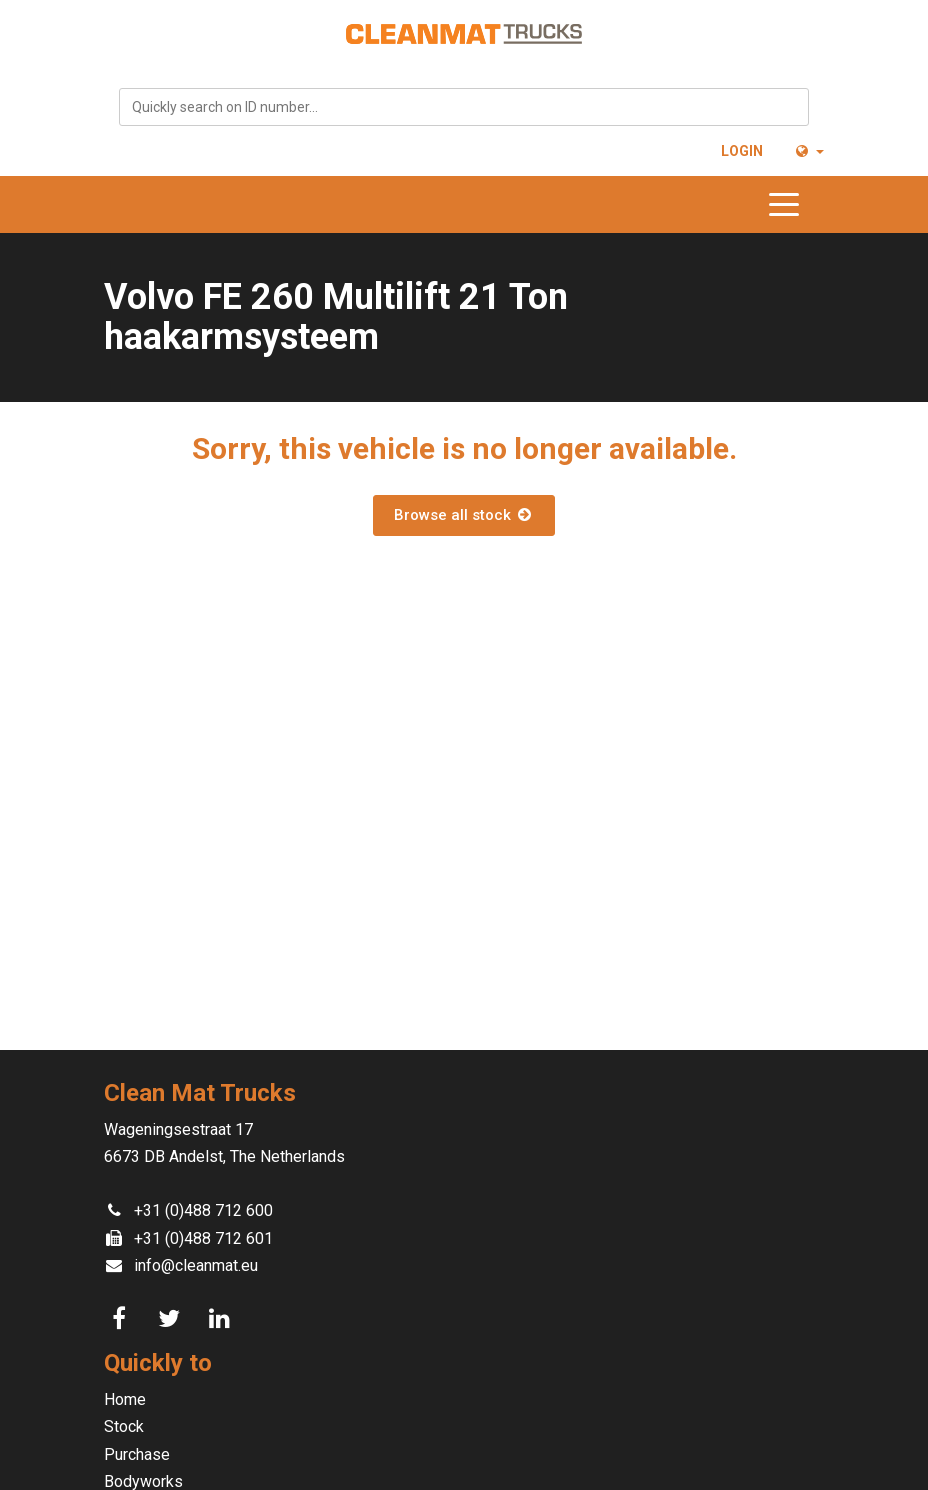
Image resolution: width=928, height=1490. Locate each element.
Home (125, 1399)
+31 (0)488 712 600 (203, 1210)
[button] (808, 151)
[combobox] (464, 107)
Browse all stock (464, 515)
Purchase (137, 1454)
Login (742, 151)
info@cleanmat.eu (196, 1265)
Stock (124, 1426)
